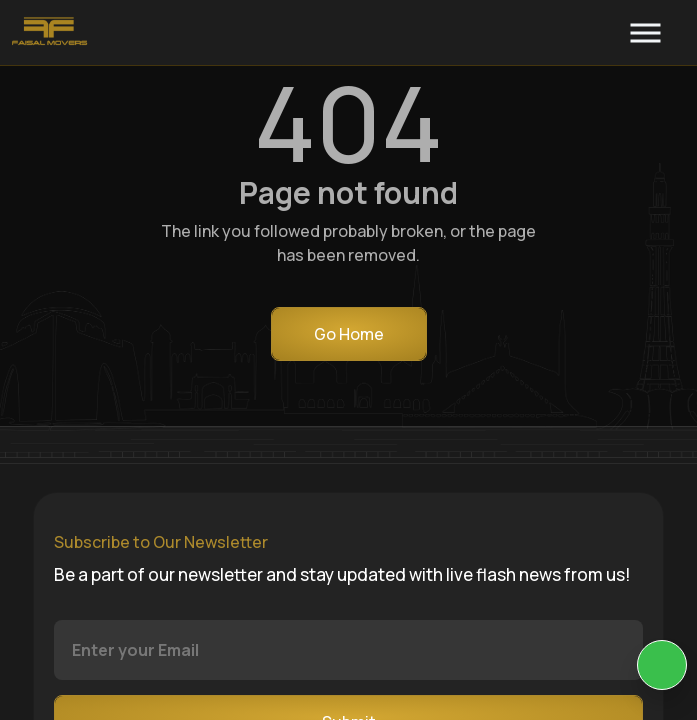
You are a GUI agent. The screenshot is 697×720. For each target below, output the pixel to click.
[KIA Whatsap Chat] (662, 665)
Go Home (349, 334)
